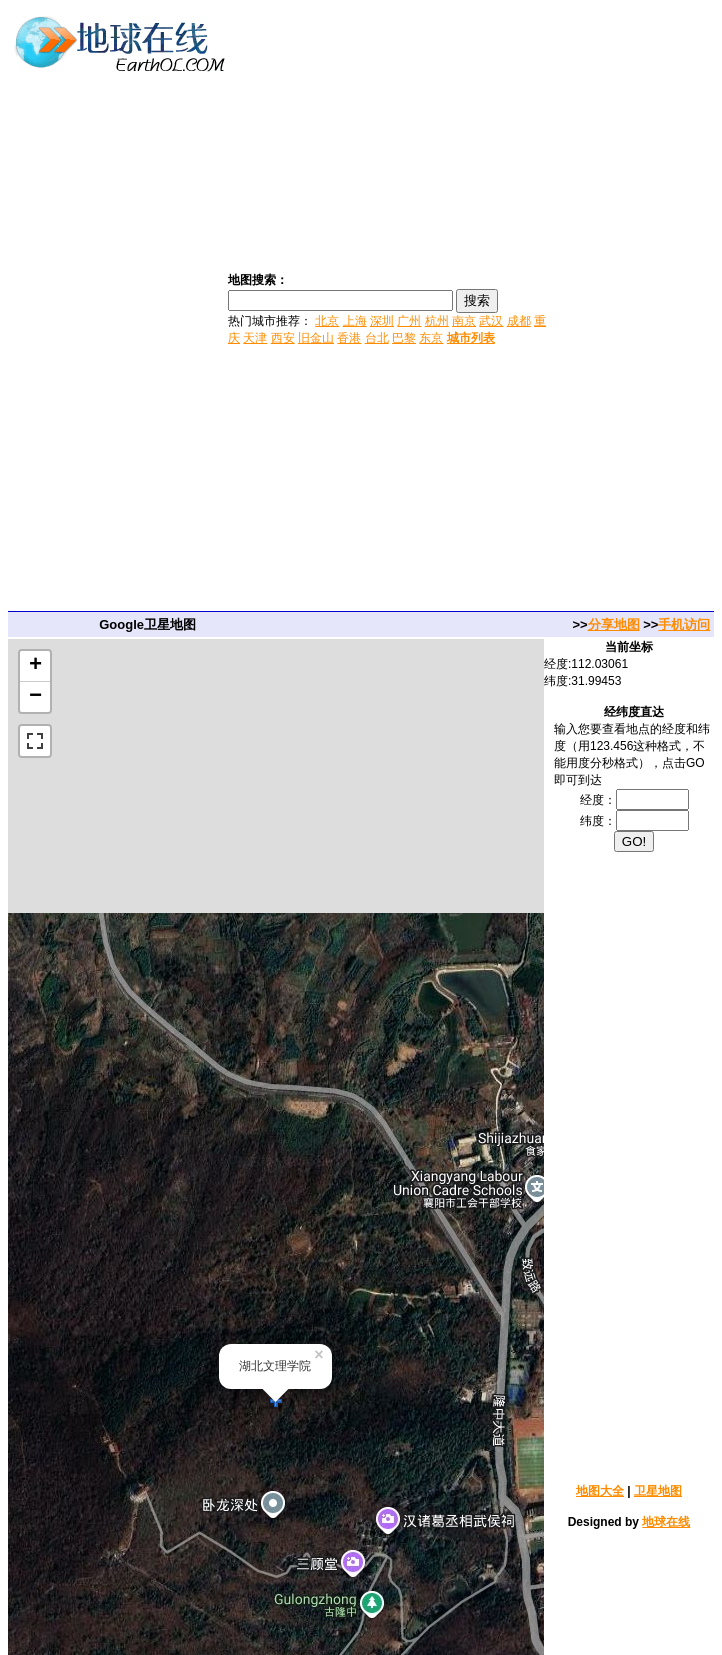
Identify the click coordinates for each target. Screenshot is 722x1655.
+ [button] (35, 666)
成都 (519, 321)
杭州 (437, 321)
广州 (409, 321)
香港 (349, 338)
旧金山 (316, 338)
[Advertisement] (636, 308)
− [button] (35, 697)
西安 (283, 338)
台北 (377, 338)
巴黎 (404, 338)
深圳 (382, 321)
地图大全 (600, 1491)
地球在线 (666, 1522)
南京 (464, 321)
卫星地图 (658, 1491)
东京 (431, 338)
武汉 (491, 321)
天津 (255, 338)
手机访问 (684, 624)
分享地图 (614, 624)
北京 (327, 321)
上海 (355, 321)
